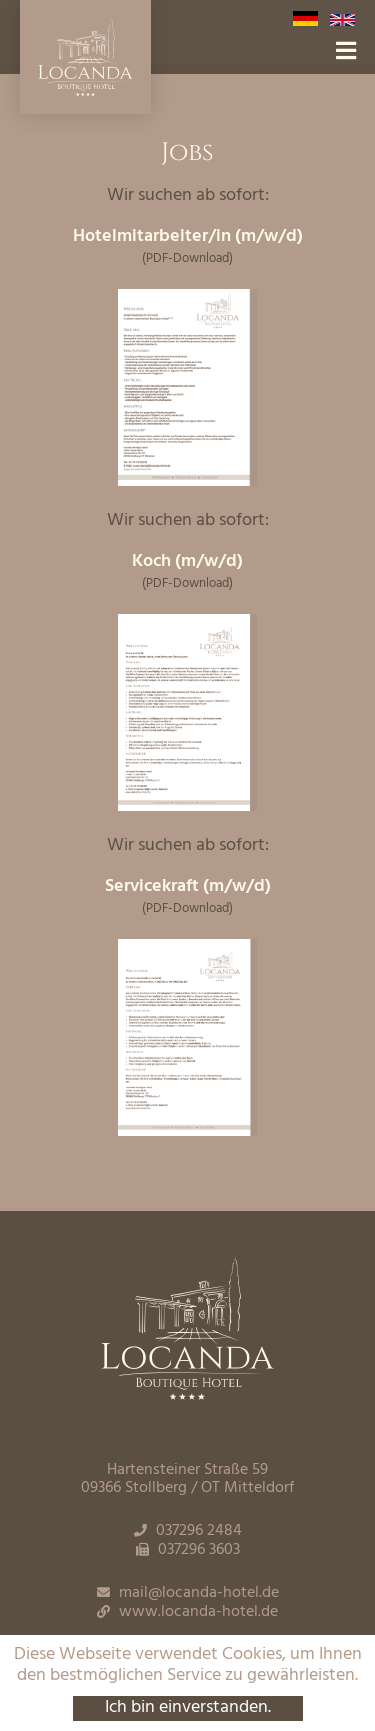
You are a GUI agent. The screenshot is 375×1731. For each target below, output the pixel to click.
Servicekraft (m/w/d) (188, 886)
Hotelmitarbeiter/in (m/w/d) (188, 236)
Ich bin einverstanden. (188, 1708)
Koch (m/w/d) (187, 561)
